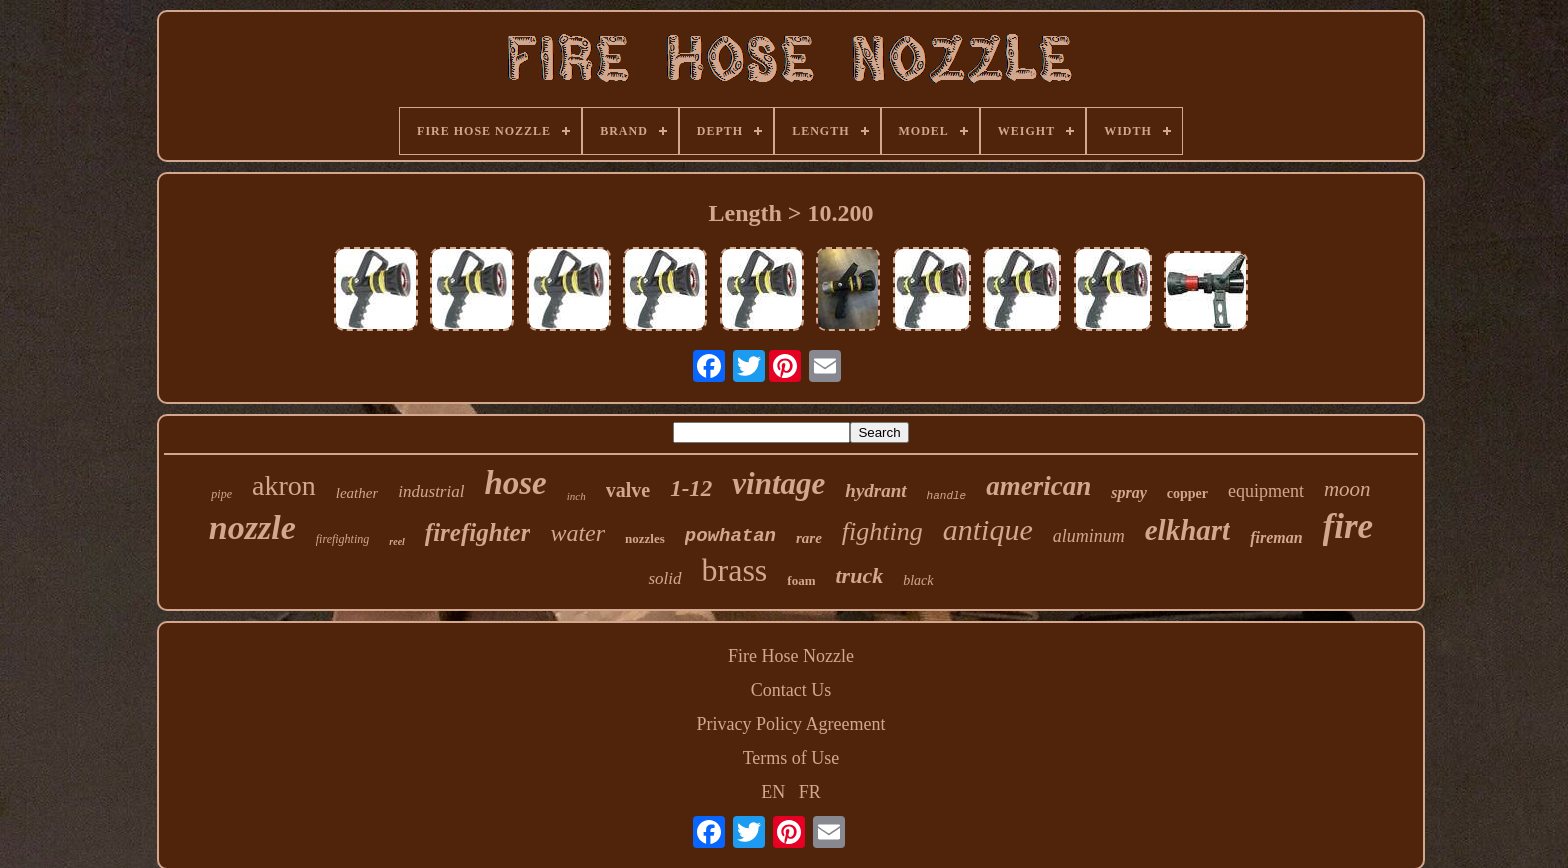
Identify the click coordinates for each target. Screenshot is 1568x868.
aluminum (1089, 536)
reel (397, 541)
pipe (221, 494)
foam (801, 580)
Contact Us (791, 690)
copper (1187, 493)
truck (859, 575)
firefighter (478, 532)
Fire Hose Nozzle (791, 656)
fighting (882, 531)
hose (515, 483)
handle (947, 496)
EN (773, 792)
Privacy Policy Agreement (791, 724)
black (918, 580)
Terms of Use (791, 758)
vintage (778, 483)
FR (810, 792)
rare (809, 538)
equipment (1266, 491)
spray (1129, 492)
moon (1347, 489)
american (1038, 486)
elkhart (1187, 530)
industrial (431, 491)
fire (1348, 526)
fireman (1276, 537)
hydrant (875, 490)
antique (988, 529)
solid (664, 578)
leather (357, 493)
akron (284, 485)
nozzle (252, 527)
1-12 (691, 488)
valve (628, 490)
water (577, 533)
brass (735, 570)
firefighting (343, 539)
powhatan (730, 536)
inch (576, 496)
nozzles (645, 538)
